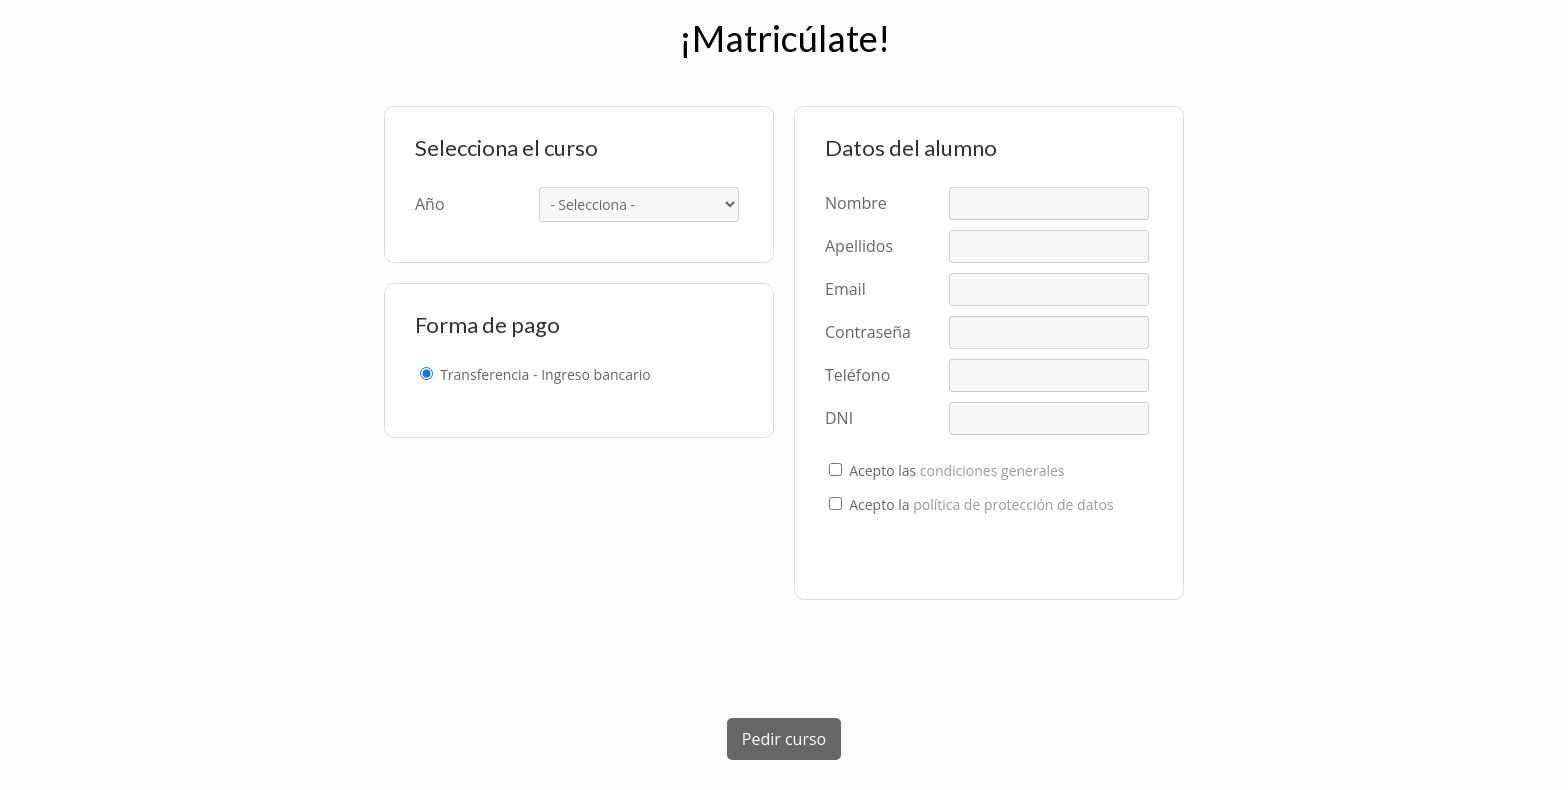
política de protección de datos (1013, 504)
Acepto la (981, 505)
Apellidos (859, 246)
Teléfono (857, 375)
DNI (839, 418)
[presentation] (784, 659)
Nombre (856, 203)
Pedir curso (784, 739)
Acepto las (956, 471)
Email (845, 289)
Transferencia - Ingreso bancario (545, 375)
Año (430, 204)
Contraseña (868, 332)
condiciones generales (992, 470)
